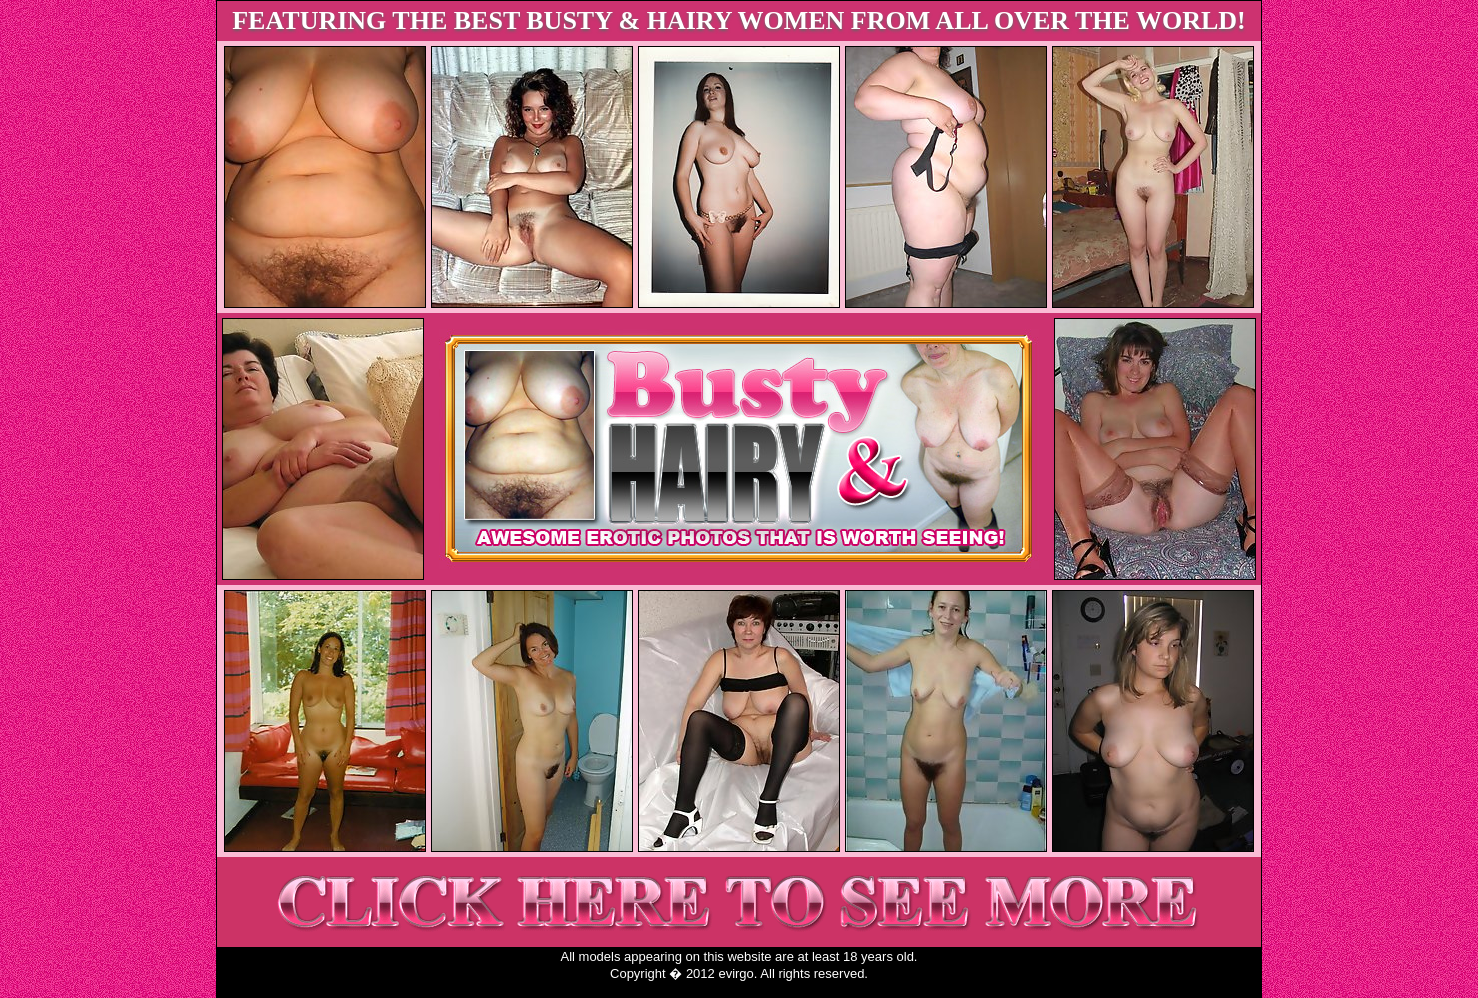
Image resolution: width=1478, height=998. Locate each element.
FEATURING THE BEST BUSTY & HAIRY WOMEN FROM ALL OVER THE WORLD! (739, 20)
